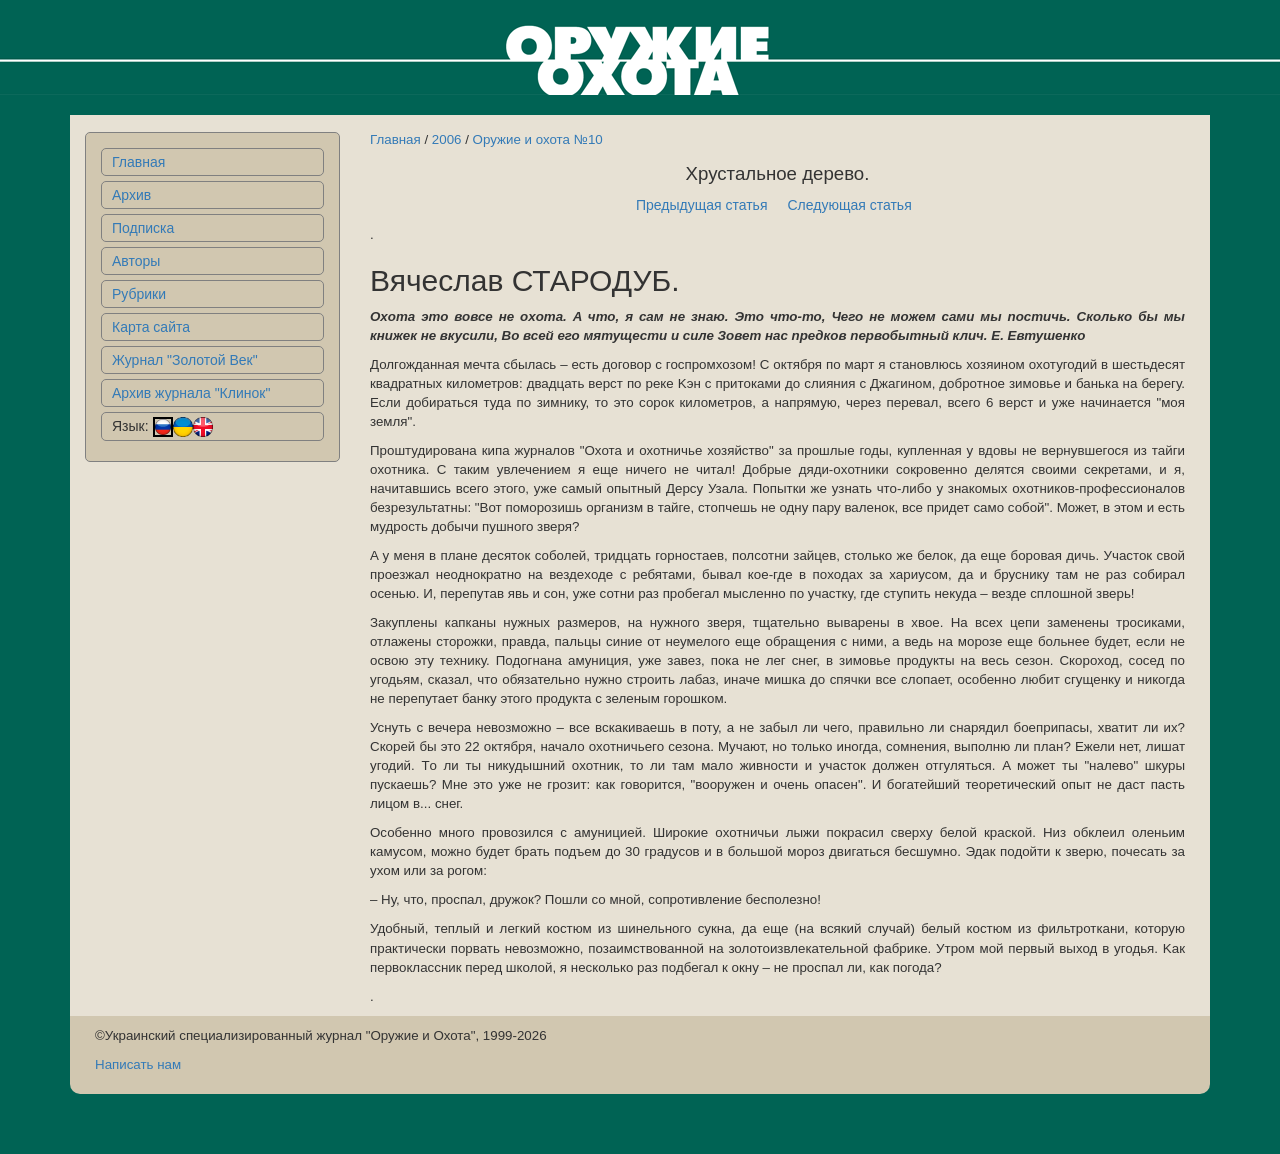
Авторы (136, 261)
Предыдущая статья (702, 205)
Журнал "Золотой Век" (185, 360)
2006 (447, 139)
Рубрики (139, 294)
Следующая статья (850, 205)
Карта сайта (151, 327)
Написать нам (138, 1064)
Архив (131, 195)
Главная (138, 162)
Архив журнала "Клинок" (191, 393)
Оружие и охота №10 (538, 139)
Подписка (143, 228)
